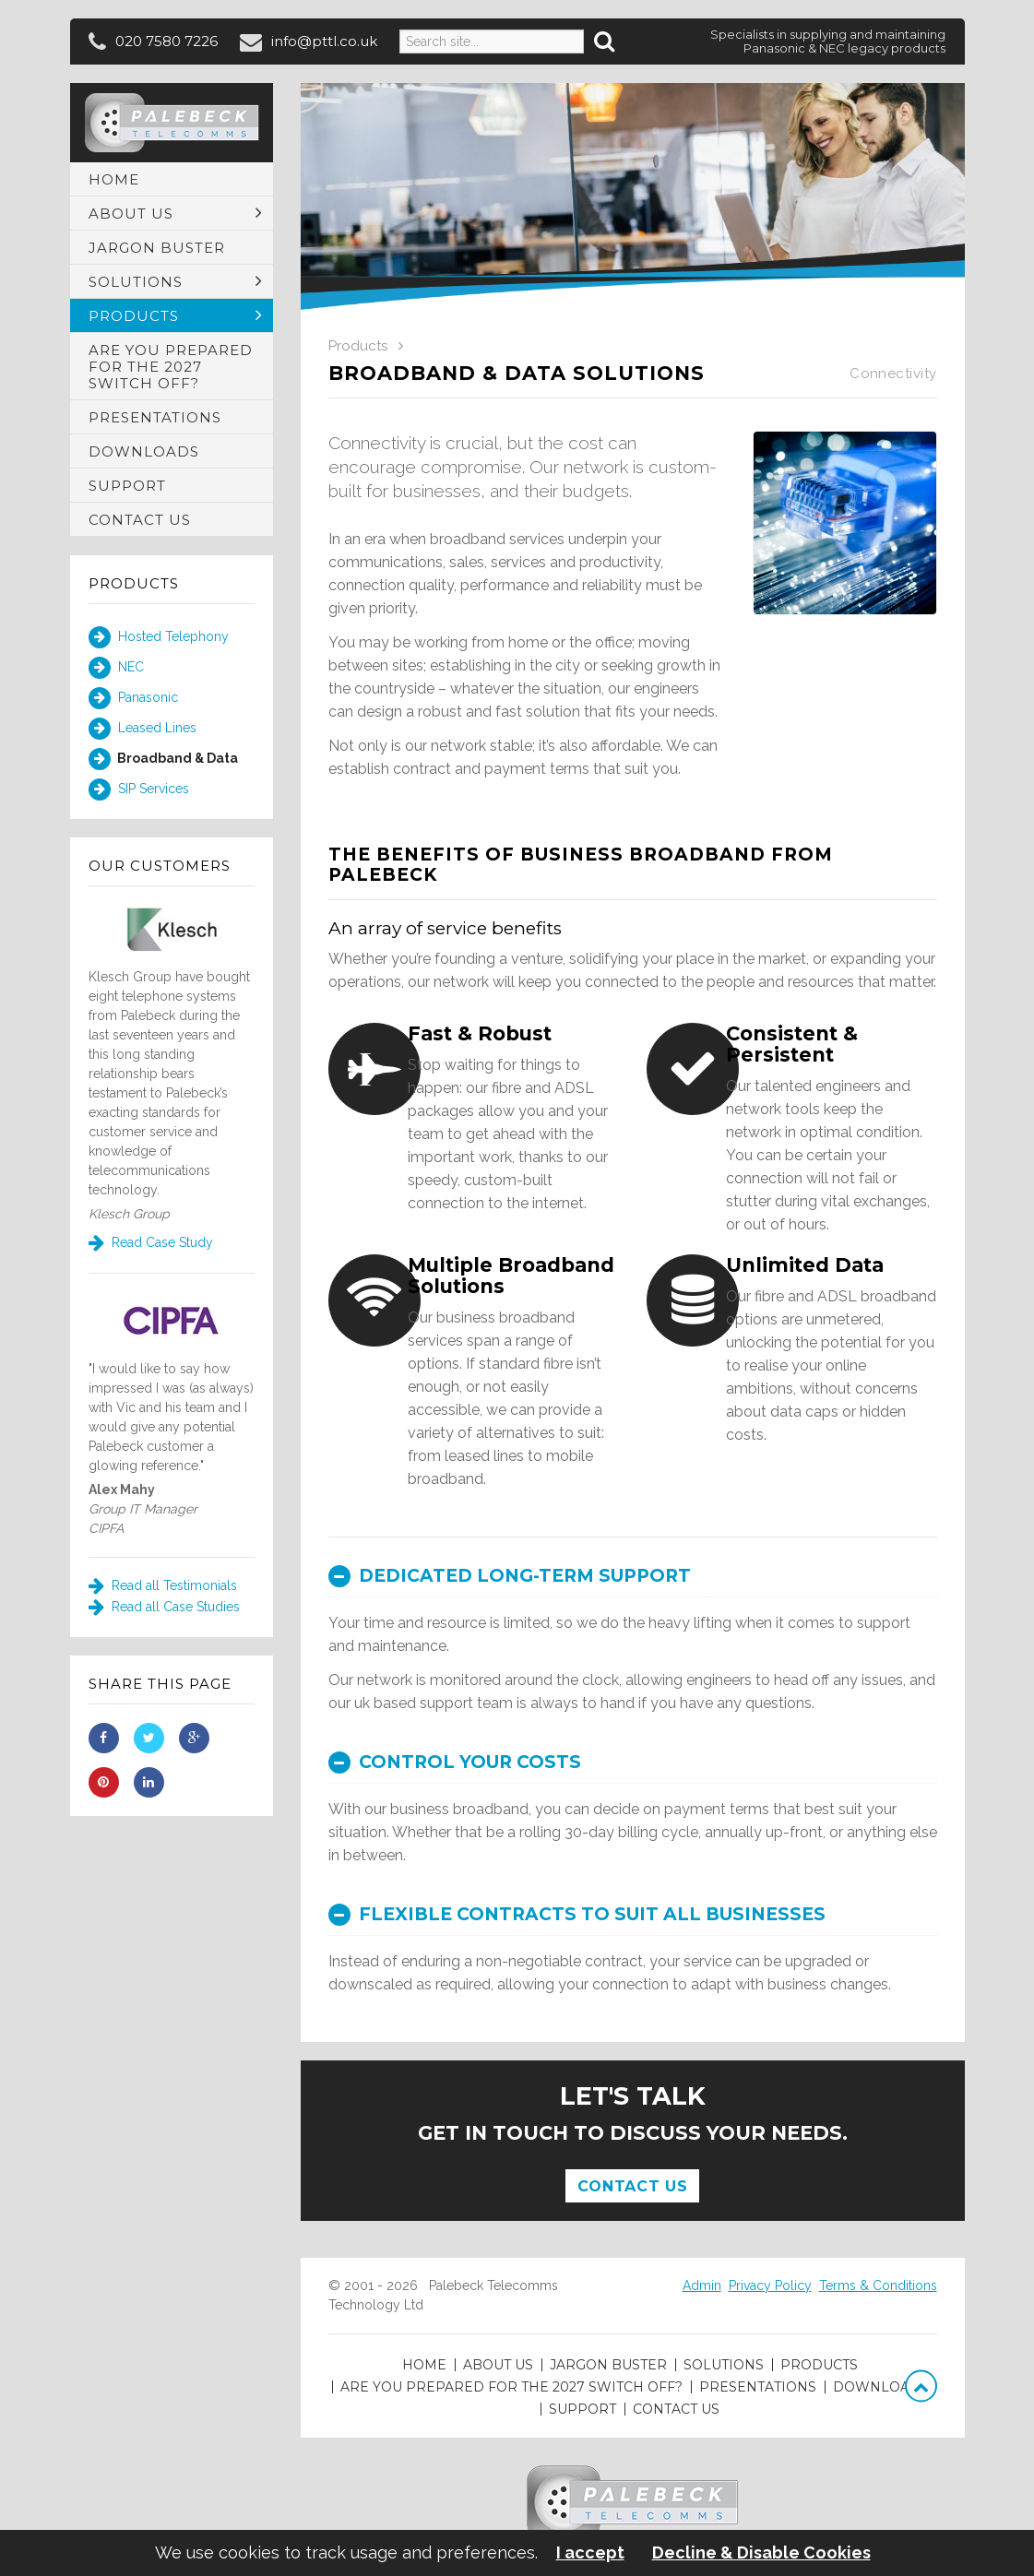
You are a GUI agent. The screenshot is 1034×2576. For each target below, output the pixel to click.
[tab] (632, 1576)
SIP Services (139, 789)
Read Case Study (151, 1242)
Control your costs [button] (454, 1762)
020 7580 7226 (166, 41)
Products (134, 583)
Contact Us (632, 2186)
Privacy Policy (770, 2285)
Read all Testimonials (163, 1585)
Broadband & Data (163, 759)
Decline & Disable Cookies (761, 2553)
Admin (702, 2285)
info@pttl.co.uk (324, 41)
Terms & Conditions (878, 2285)
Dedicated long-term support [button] (509, 1575)
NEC (116, 668)
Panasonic (133, 698)
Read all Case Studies (164, 1606)
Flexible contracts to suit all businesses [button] (577, 1914)
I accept (590, 2553)
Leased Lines (142, 729)
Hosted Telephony (159, 637)
